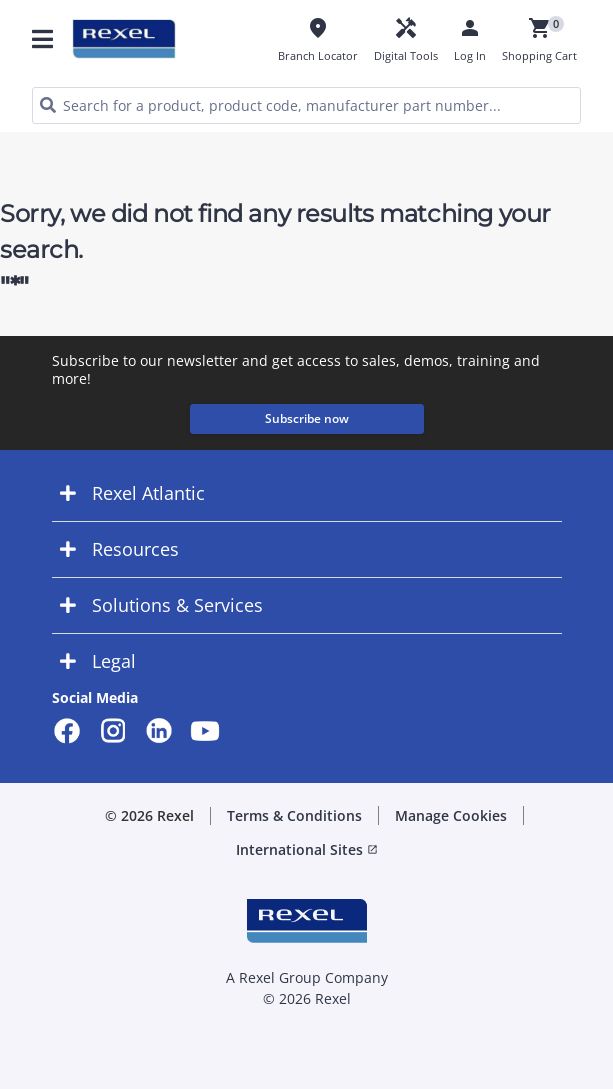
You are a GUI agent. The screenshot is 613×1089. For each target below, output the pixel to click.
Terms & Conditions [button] (294, 815)
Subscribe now (307, 418)
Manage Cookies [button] (451, 815)
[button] (307, 493)
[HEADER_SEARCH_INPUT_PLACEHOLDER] (306, 105)
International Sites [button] (307, 849)
